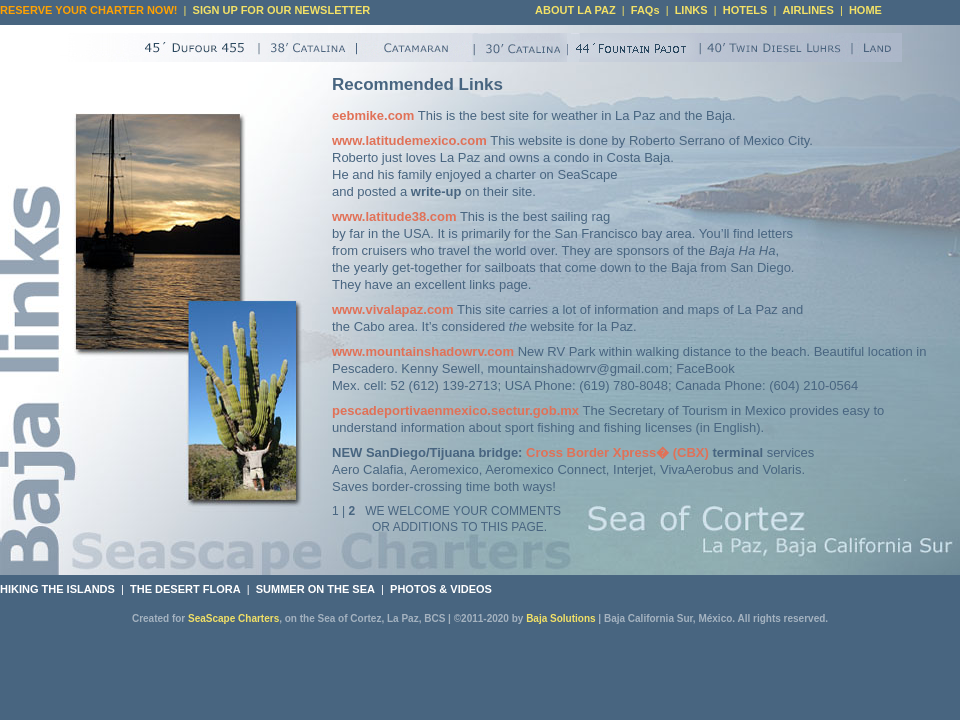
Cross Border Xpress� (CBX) (617, 452)
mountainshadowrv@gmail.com (578, 368)
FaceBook (705, 368)
